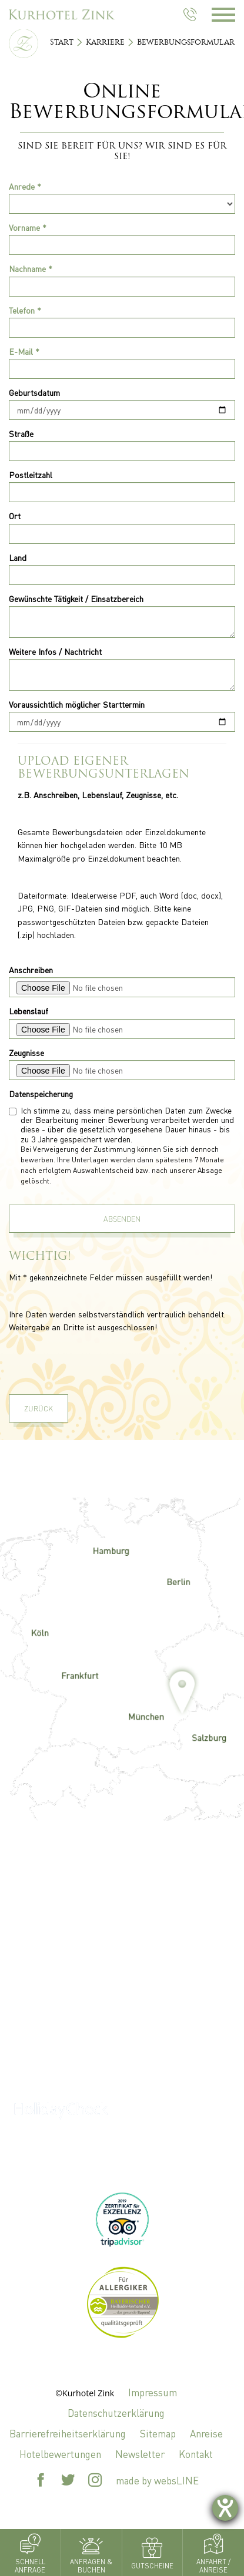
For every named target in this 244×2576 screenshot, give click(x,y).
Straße (21, 433)
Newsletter (140, 2453)
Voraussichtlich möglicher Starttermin (77, 704)
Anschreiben (31, 969)
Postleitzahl (30, 474)
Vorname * (27, 227)
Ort (15, 515)
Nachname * (30, 268)
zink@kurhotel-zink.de (122, 2006)
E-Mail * (24, 351)
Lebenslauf (28, 1010)
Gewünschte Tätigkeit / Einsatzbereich (76, 598)
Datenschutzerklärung (116, 2412)
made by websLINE (157, 2480)
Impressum (152, 2392)
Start (61, 42)
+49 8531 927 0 (122, 2056)
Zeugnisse (26, 1052)
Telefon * (25, 310)
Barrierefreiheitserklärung (67, 2433)
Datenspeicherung (41, 1093)
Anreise (206, 2433)
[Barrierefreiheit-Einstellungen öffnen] (225, 2508)
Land (17, 557)
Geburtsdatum (34, 392)
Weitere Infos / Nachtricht (55, 651)
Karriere (105, 42)
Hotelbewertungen (60, 2453)
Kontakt (196, 2453)
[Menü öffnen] (228, 14)
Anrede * (25, 186)
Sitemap (158, 2433)
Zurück (38, 1408)
